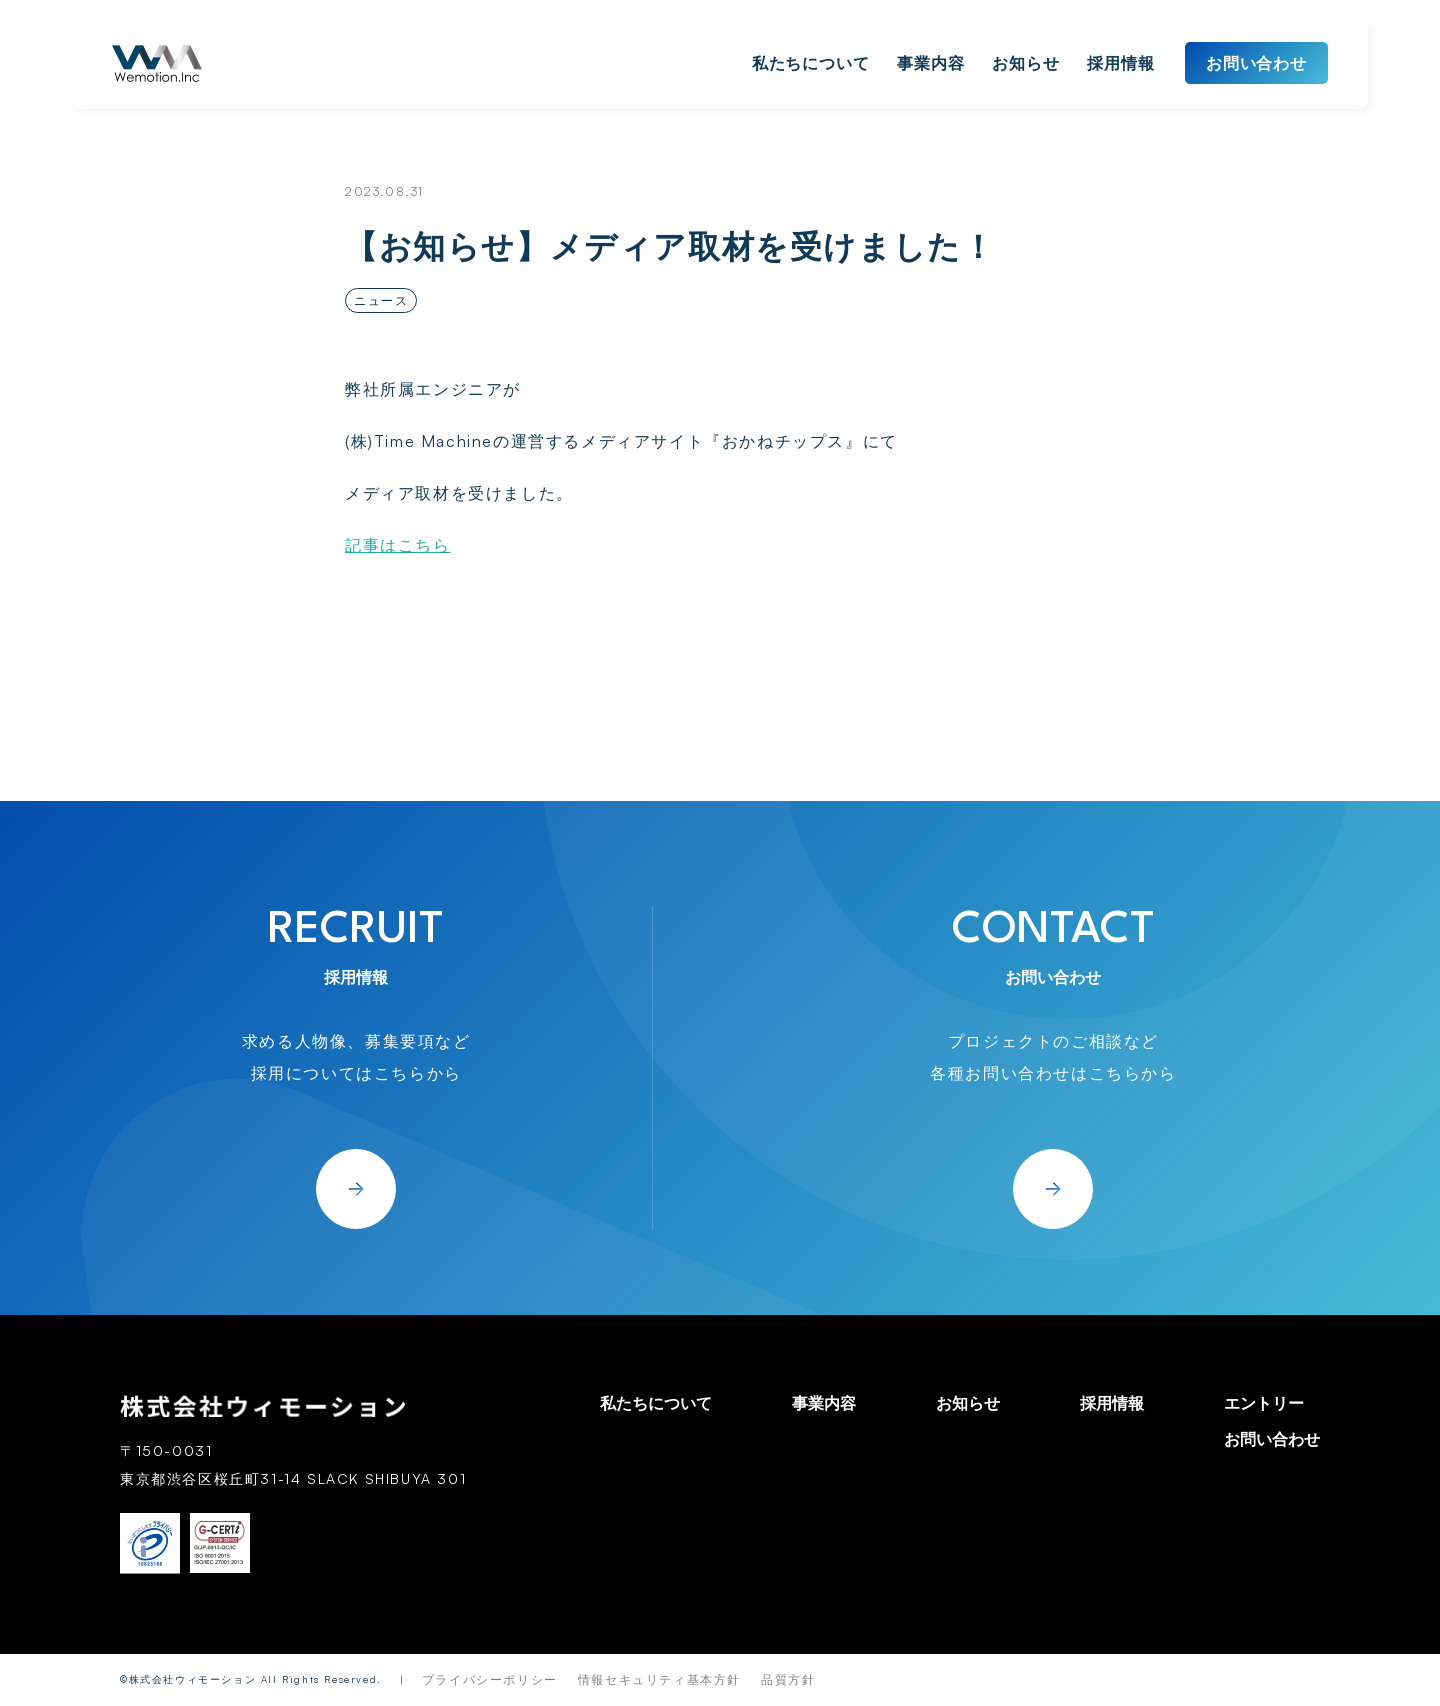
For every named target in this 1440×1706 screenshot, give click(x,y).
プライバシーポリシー (490, 1679)
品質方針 (788, 1679)
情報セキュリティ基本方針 (659, 1679)
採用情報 (1121, 63)
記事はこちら (398, 545)
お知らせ (1026, 63)
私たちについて (811, 63)
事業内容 (931, 63)
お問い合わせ (1256, 63)
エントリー (1264, 1403)
